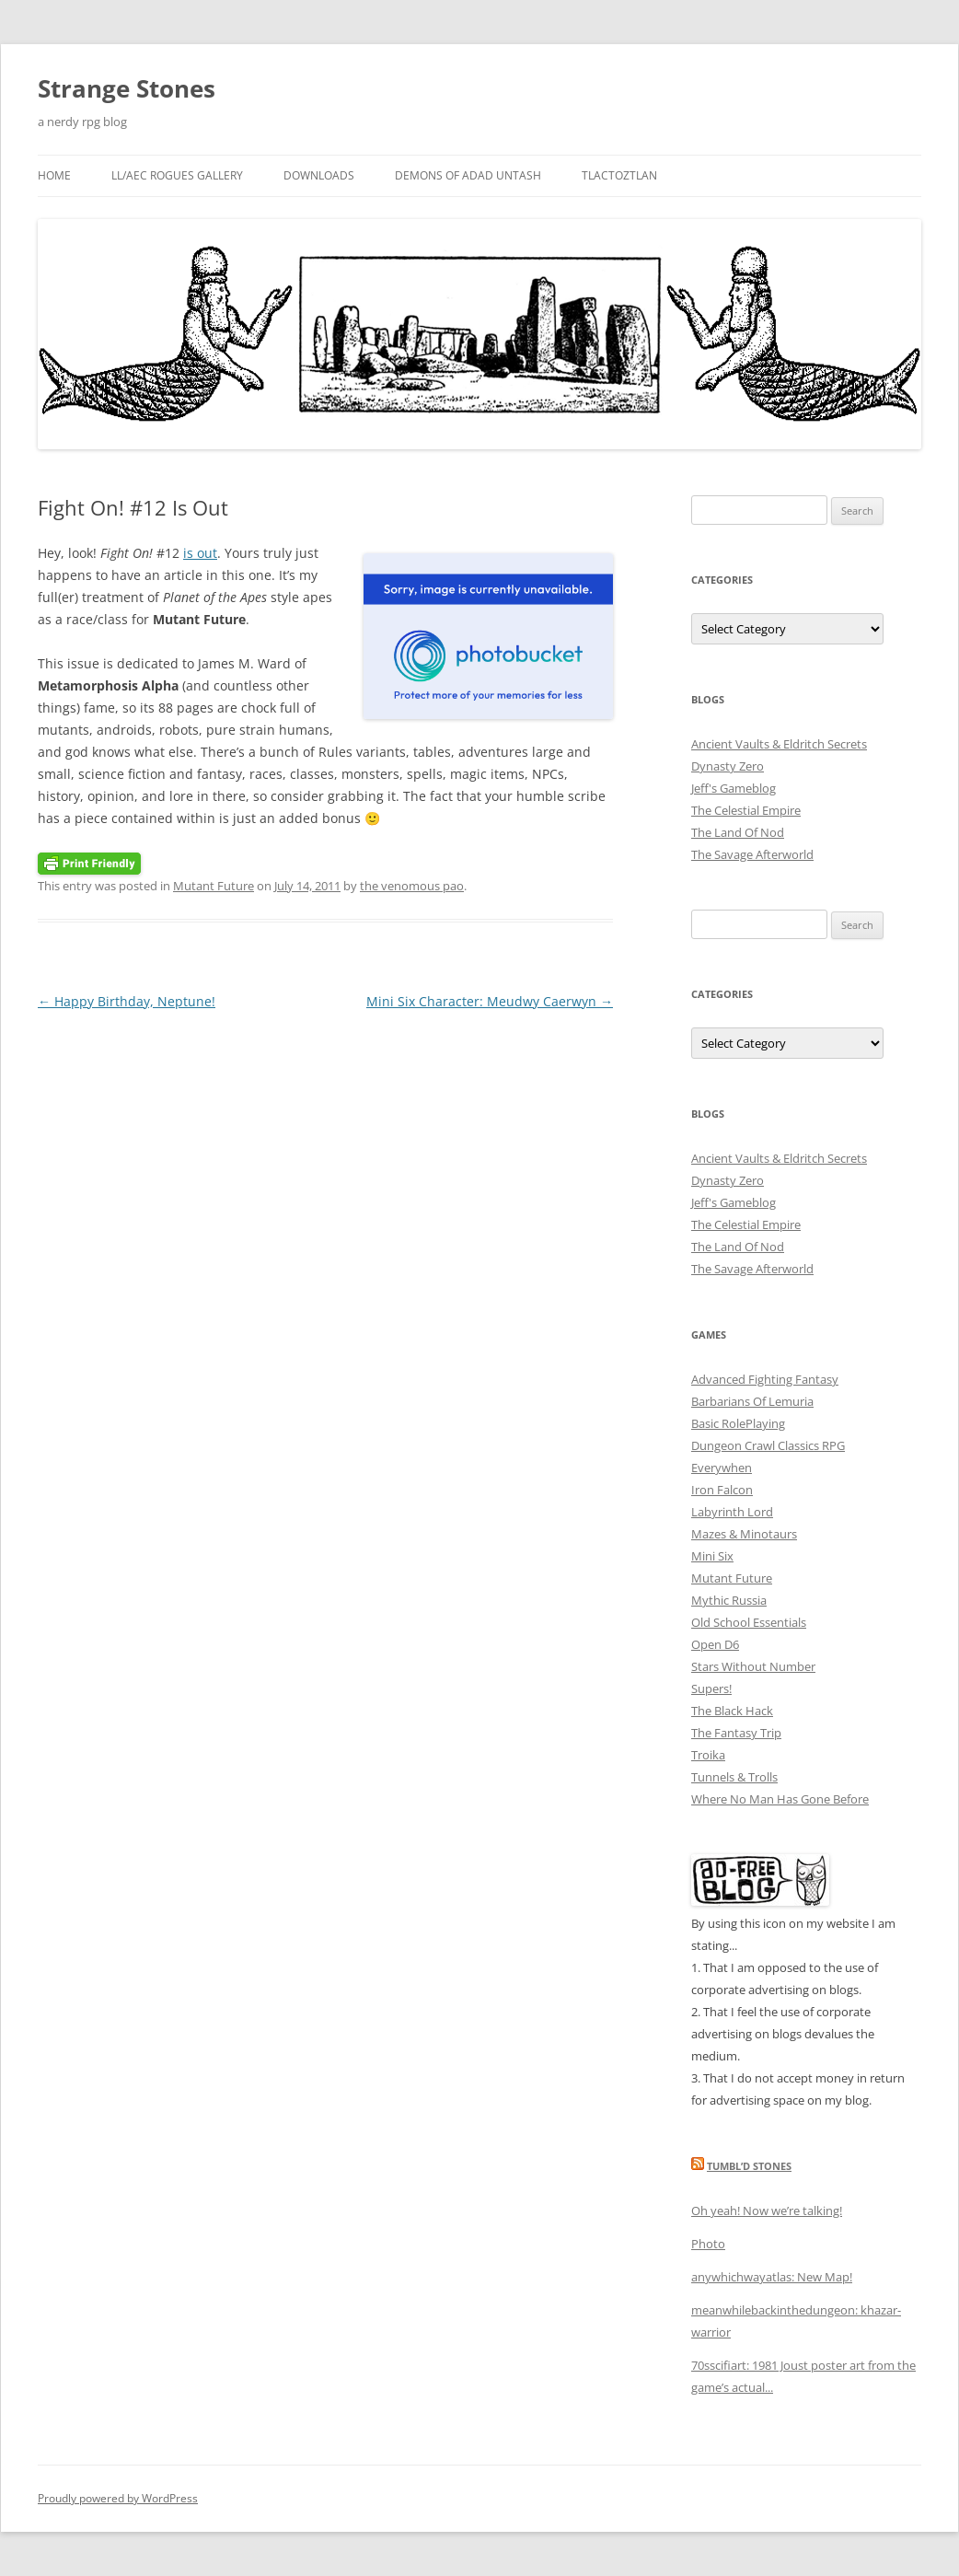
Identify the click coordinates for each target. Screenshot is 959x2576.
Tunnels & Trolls (734, 1777)
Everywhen (721, 1467)
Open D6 (715, 1644)
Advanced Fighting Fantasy (764, 1379)
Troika (708, 1754)
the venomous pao (412, 885)
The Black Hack (732, 1710)
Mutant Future (213, 885)
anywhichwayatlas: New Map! (771, 2277)
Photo (708, 2243)
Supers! (711, 1688)
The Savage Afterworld (752, 854)
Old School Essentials (748, 1622)
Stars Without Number (753, 1666)
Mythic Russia (729, 1600)
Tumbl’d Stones (749, 2166)
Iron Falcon (722, 1489)
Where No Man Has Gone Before (780, 1799)
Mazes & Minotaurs (744, 1534)
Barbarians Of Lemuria (752, 1401)
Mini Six (712, 1556)
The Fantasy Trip (736, 1732)
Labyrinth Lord (732, 1511)
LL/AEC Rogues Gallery (177, 175)
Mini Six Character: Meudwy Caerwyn (489, 1001)
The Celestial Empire (746, 810)
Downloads (318, 175)
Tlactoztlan (619, 175)
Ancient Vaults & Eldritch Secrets (779, 744)
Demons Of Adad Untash (468, 175)
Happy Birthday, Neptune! (126, 1001)
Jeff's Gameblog (733, 788)
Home (54, 175)
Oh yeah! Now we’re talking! (766, 2210)
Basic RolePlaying (738, 1423)
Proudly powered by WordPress (118, 2498)
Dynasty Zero (727, 766)
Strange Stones (126, 88)
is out (200, 553)
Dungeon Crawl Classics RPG (768, 1445)
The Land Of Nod (737, 832)
